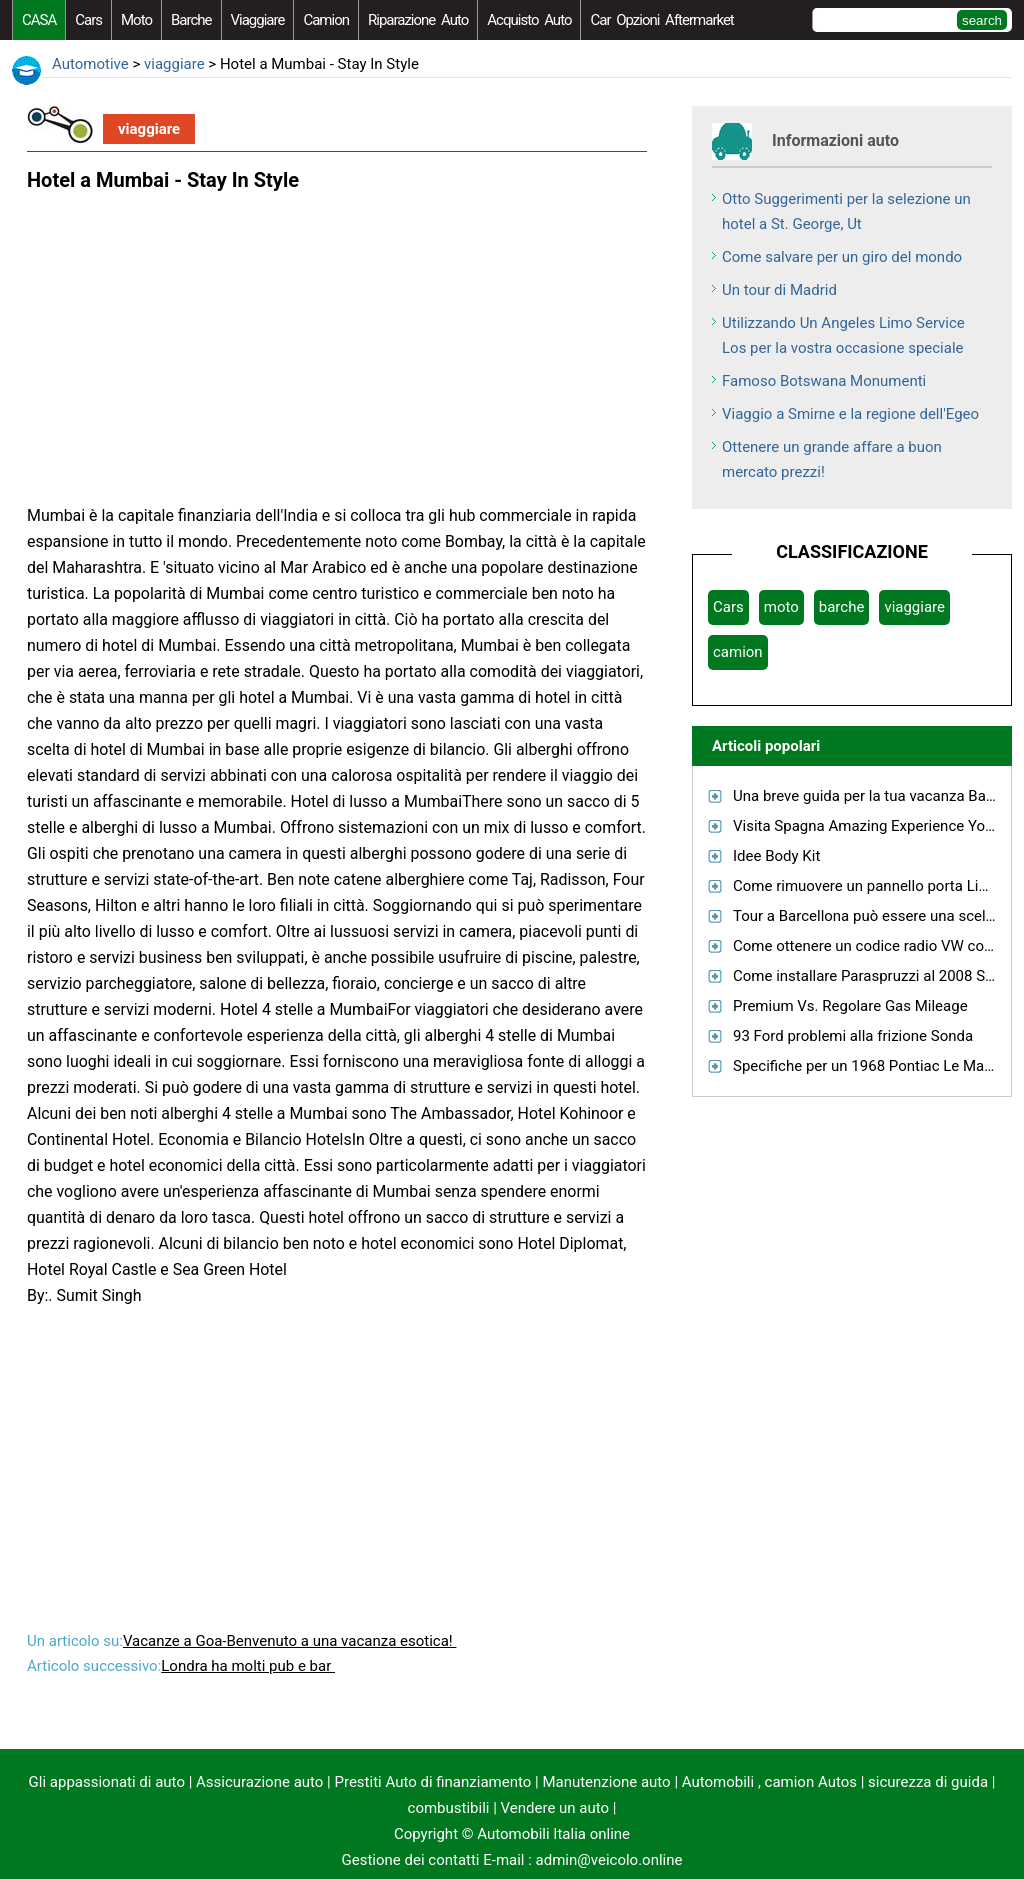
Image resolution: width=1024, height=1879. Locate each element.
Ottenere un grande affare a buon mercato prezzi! (832, 459)
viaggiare (258, 20)
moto (136, 20)
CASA (39, 20)
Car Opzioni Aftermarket (661, 20)
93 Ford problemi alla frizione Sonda (853, 1036)
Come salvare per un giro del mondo (842, 257)
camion (326, 20)
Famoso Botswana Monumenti (824, 381)
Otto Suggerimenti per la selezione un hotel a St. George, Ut (846, 211)
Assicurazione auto (259, 1782)
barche (191, 20)
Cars (88, 20)
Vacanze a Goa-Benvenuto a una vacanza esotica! (290, 1641)
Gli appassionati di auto (107, 1782)
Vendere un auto (555, 1808)
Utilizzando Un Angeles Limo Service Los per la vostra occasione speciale (843, 335)
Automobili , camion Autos (769, 1782)
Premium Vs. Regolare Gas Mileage (850, 1006)
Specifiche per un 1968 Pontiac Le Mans (866, 1066)
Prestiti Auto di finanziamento (433, 1782)
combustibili (449, 1808)
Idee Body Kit (776, 856)
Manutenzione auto (606, 1782)
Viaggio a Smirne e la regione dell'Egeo (850, 414)
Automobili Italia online (553, 1834)
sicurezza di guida (928, 1782)
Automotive (90, 64)
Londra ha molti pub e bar (248, 1666)
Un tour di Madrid (779, 290)
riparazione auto (418, 20)
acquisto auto (529, 20)
